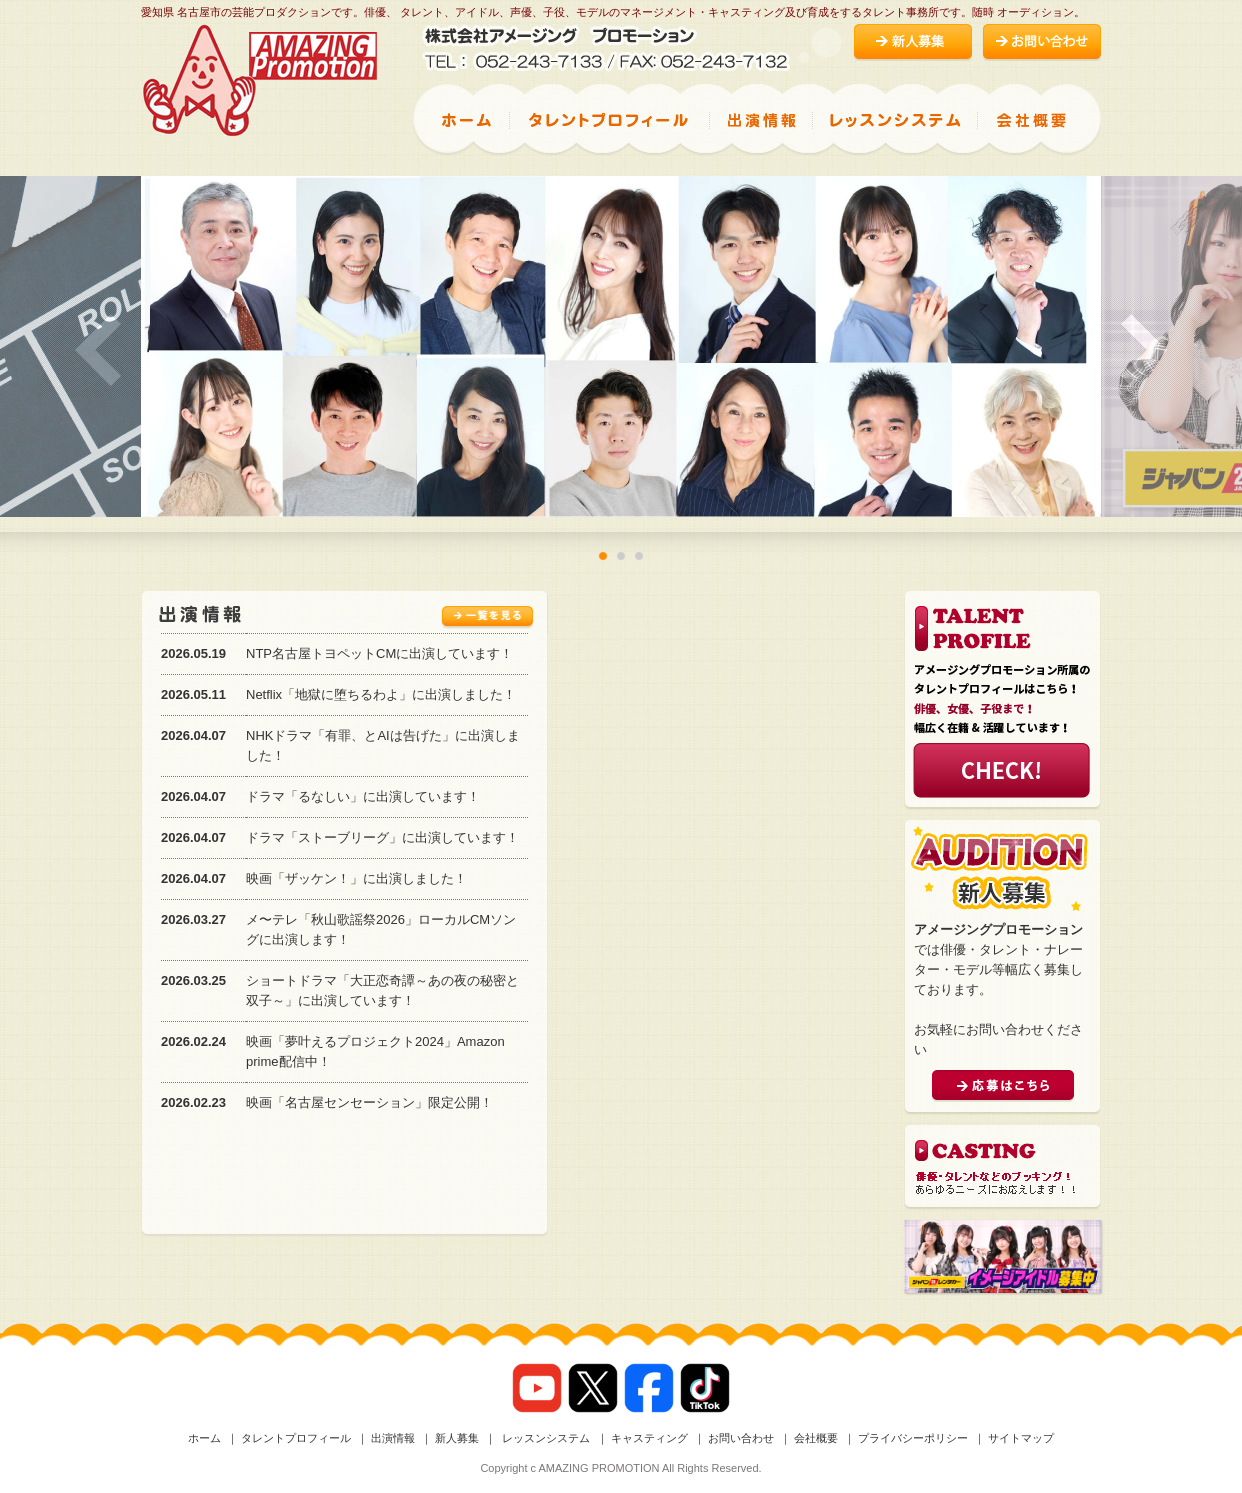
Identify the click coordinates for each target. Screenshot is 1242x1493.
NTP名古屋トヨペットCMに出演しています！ (379, 653)
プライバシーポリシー (913, 1438)
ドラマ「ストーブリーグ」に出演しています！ (382, 837)
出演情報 (393, 1438)
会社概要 (816, 1438)
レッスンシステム (544, 1438)
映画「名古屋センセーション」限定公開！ (369, 1102)
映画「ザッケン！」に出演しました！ (356, 878)
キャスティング (649, 1438)
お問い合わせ (741, 1438)
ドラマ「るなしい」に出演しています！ (363, 796)
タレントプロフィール (296, 1438)
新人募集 (457, 1438)
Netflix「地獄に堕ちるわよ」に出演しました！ (381, 694)
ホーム (204, 1438)
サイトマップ (1021, 1438)
